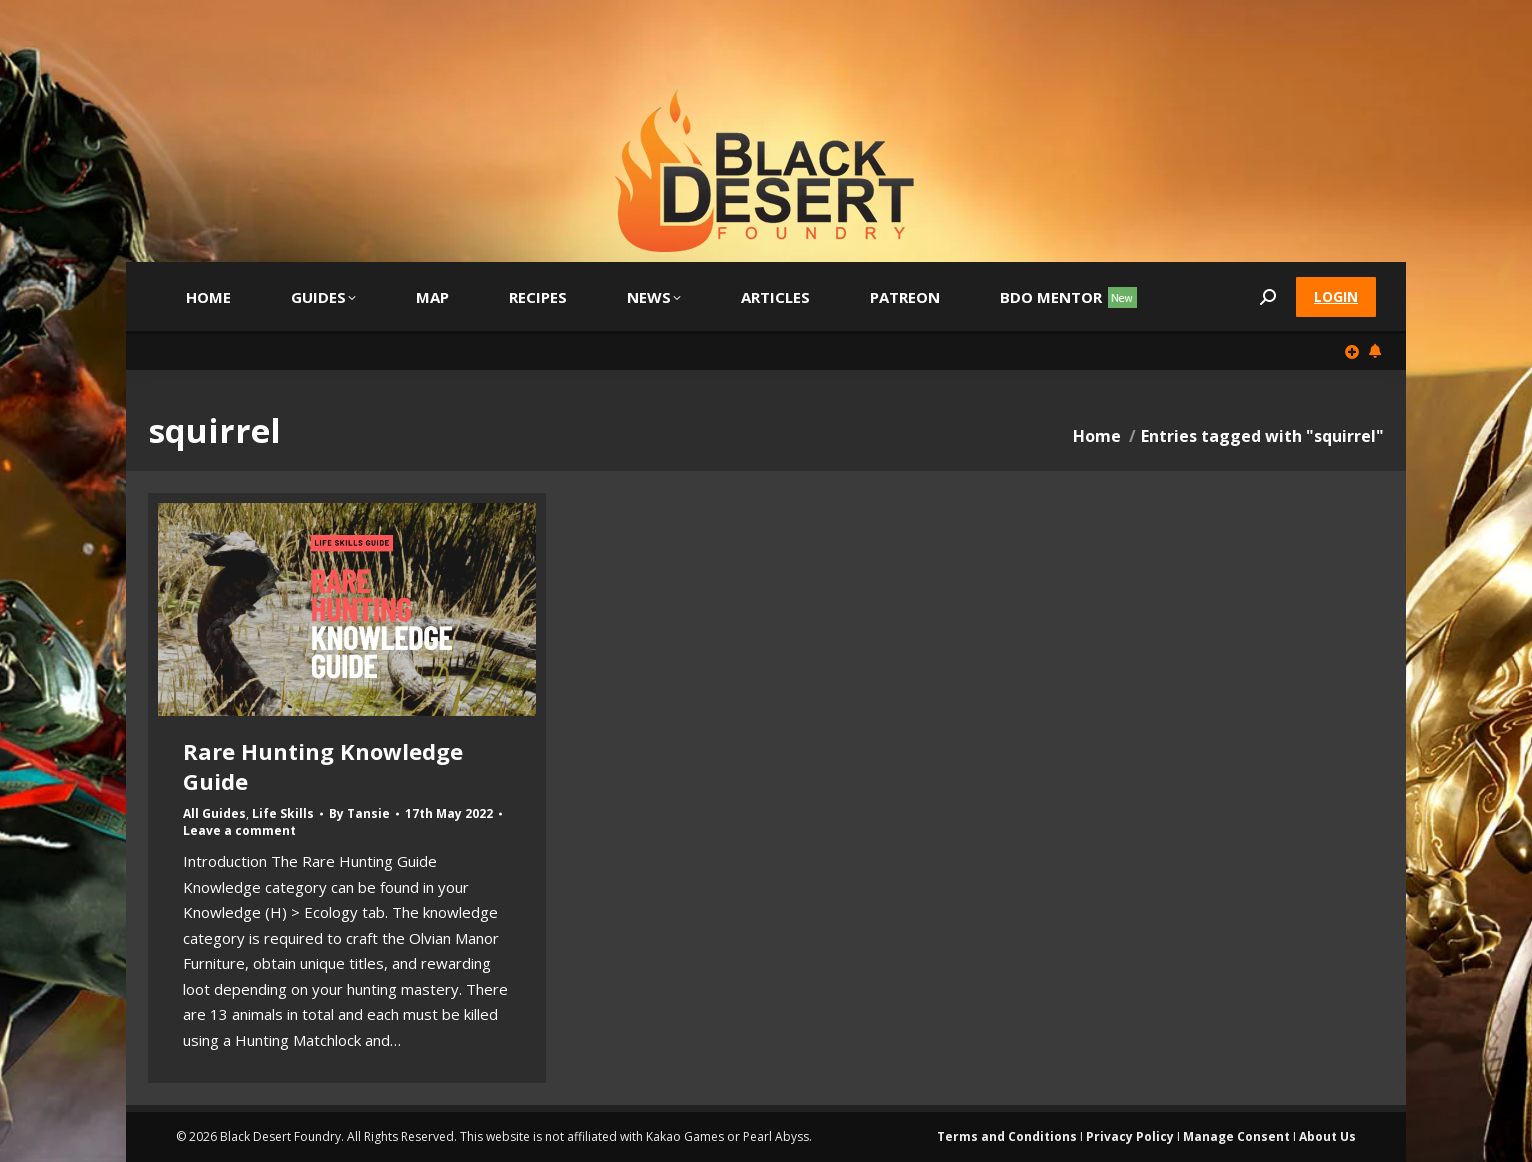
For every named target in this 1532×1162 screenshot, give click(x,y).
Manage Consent (1236, 1136)
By (359, 814)
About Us (1327, 1136)
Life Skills (283, 813)
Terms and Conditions (1007, 1136)
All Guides (214, 813)
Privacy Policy (1130, 1136)
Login (1336, 296)
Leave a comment (239, 831)
